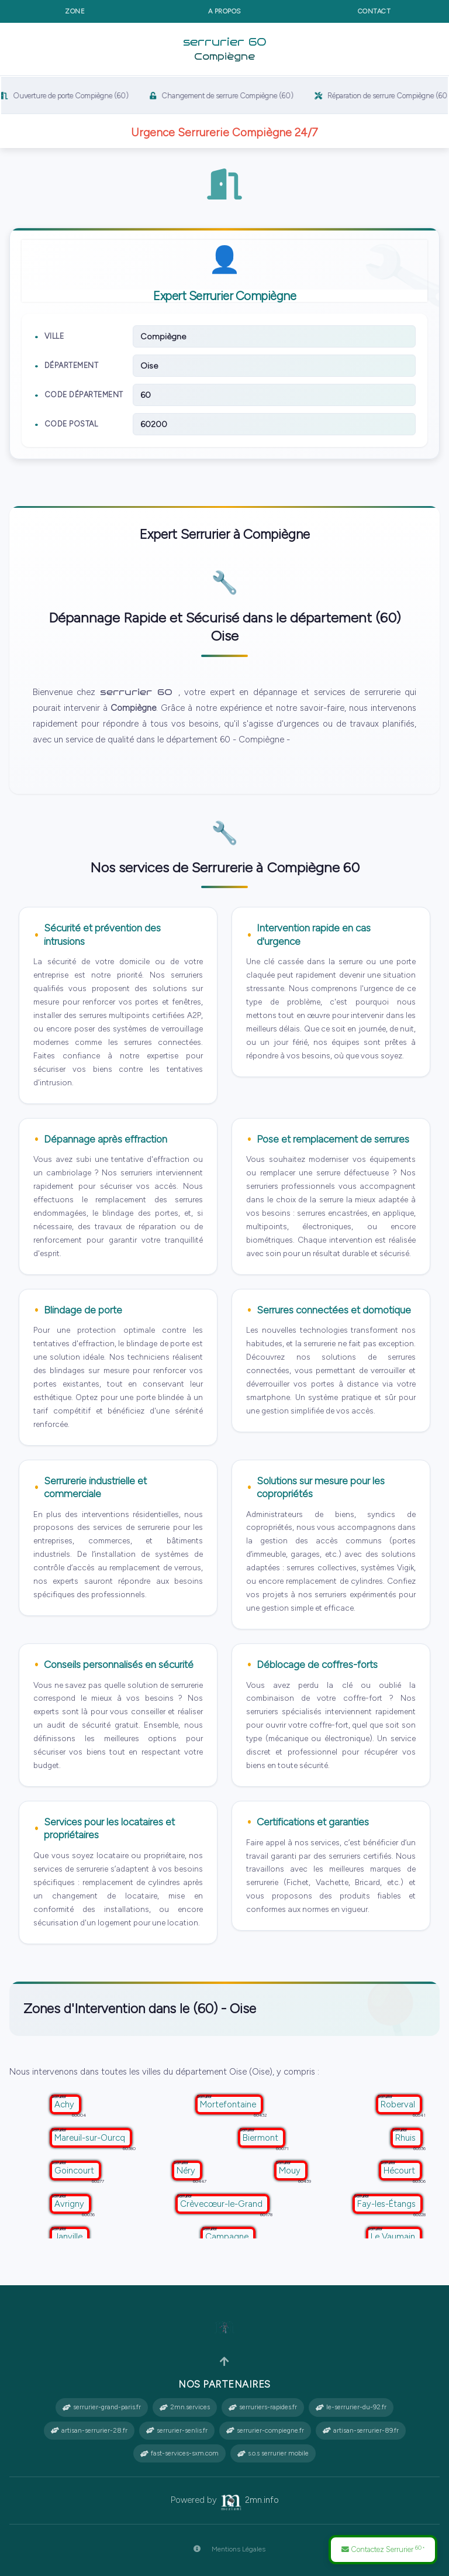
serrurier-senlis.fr (177, 2430)
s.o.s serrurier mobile (273, 2453)
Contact (374, 11)
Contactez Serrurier (382, 2549)
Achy (65, 2104)
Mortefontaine (229, 2104)
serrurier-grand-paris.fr (102, 2407)
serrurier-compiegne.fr (265, 2430)
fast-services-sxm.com (179, 2453)
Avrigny (70, 2204)
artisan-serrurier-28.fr (89, 2430)
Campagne (228, 2236)
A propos (224, 11)
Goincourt (75, 2170)
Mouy (291, 2170)
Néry (187, 2170)
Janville (69, 2236)
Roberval (399, 2104)
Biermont (262, 2138)
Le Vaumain (394, 2236)
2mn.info (249, 2500)
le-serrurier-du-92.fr (351, 2407)
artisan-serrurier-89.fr (361, 2430)
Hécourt (400, 2170)
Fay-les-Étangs (387, 2204)
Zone (75, 11)
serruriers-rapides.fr (263, 2407)
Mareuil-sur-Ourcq (90, 2138)
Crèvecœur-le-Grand (222, 2204)
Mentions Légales (224, 2549)
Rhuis (406, 2138)
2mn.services (185, 2407)
